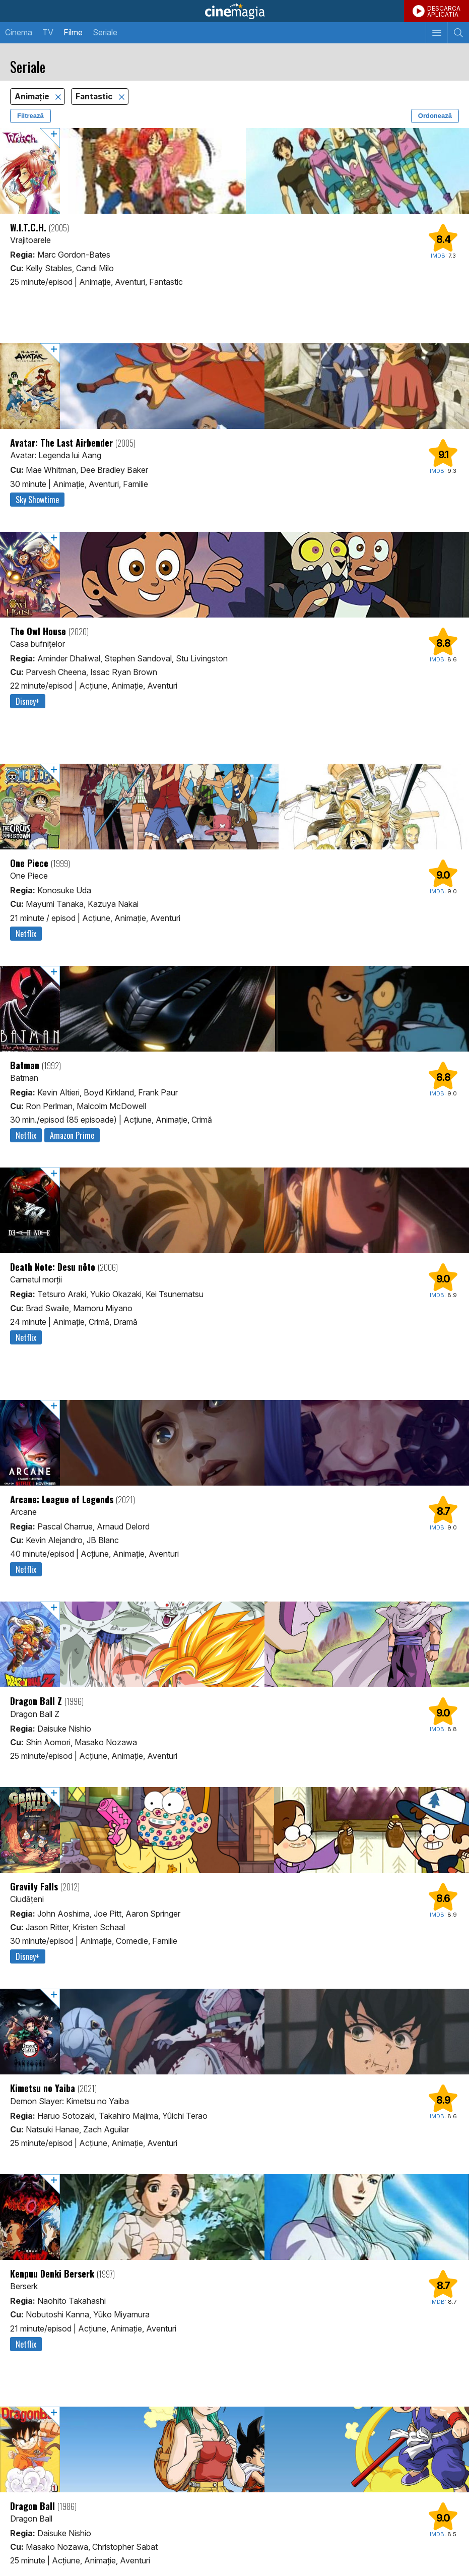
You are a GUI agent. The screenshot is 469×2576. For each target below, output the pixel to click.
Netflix (26, 934)
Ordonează (435, 115)
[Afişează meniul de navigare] (436, 32)
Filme (73, 32)
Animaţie (33, 96)
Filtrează (30, 115)
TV (47, 32)
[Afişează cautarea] (458, 32)
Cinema (18, 32)
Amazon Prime (72, 1135)
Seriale (105, 32)
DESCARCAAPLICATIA (443, 11)
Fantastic (95, 96)
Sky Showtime (37, 500)
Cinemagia (234, 11)
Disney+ (28, 701)
